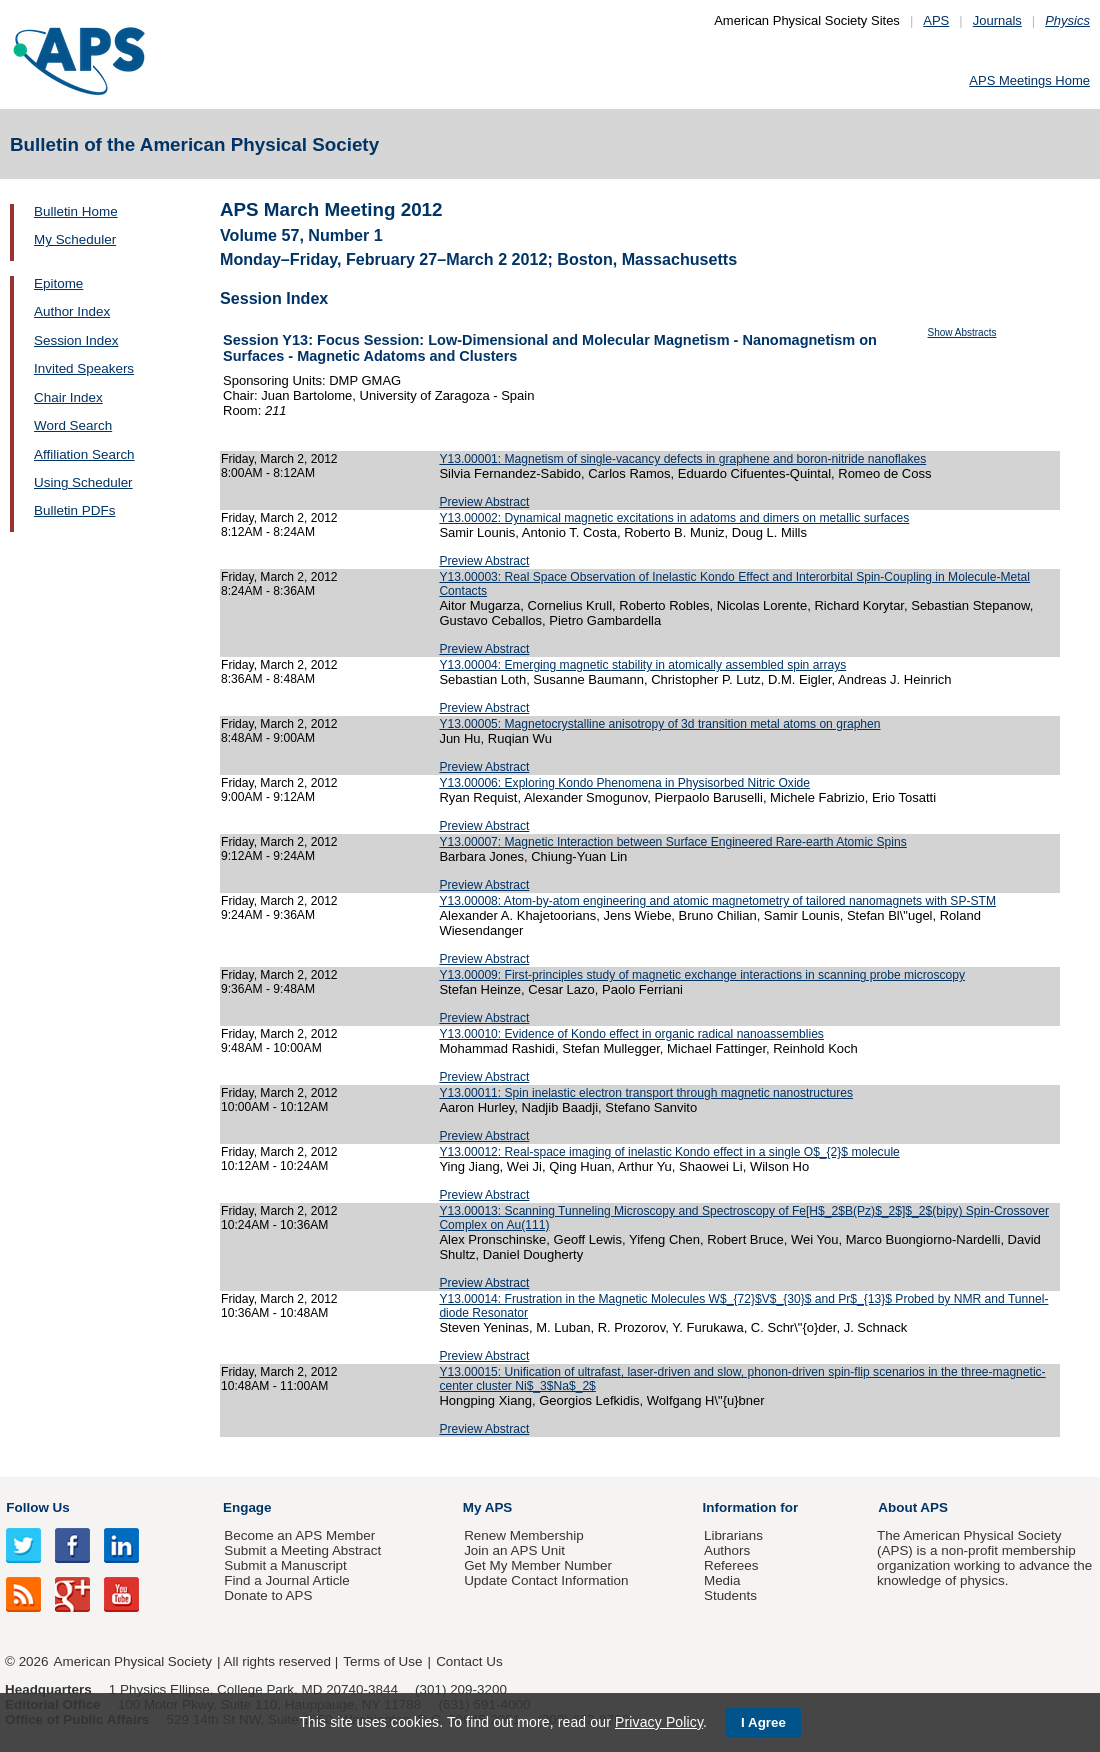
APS (936, 20)
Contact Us (469, 1661)
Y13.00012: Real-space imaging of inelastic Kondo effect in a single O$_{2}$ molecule (669, 1152)
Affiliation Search (84, 454)
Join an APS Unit (514, 1550)
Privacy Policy (659, 1722)
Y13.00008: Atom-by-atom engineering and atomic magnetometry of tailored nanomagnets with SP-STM (717, 901)
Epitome (58, 283)
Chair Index (68, 397)
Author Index (72, 311)
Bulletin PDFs (74, 510)
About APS (913, 1507)
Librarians (733, 1535)
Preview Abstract (484, 502)
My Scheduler (75, 239)
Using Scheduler (83, 482)
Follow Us (37, 1507)
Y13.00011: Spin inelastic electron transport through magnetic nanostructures (646, 1093)
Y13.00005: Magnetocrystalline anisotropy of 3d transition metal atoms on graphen (659, 724)
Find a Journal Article (286, 1580)
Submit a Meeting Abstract (302, 1550)
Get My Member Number (538, 1565)
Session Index (76, 340)
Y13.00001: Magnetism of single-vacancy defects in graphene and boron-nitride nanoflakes (682, 459)
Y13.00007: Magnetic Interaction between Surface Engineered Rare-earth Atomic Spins (672, 842)
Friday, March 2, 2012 (279, 459)
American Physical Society (133, 1661)
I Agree (763, 1722)
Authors (727, 1550)
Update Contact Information (546, 1580)
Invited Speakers (84, 368)
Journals (997, 20)
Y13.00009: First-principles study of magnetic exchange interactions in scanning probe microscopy (702, 975)
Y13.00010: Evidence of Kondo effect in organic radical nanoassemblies (631, 1034)
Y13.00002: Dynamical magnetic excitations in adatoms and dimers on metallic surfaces (674, 518)
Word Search (73, 425)
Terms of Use (382, 1661)
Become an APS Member (299, 1535)
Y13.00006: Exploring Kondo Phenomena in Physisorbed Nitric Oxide (624, 783)
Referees (731, 1565)
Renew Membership (524, 1535)
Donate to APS (268, 1595)
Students (730, 1595)
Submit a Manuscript (285, 1565)
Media (722, 1580)
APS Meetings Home (1029, 80)
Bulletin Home (76, 211)
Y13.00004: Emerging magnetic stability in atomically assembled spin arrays (642, 665)
